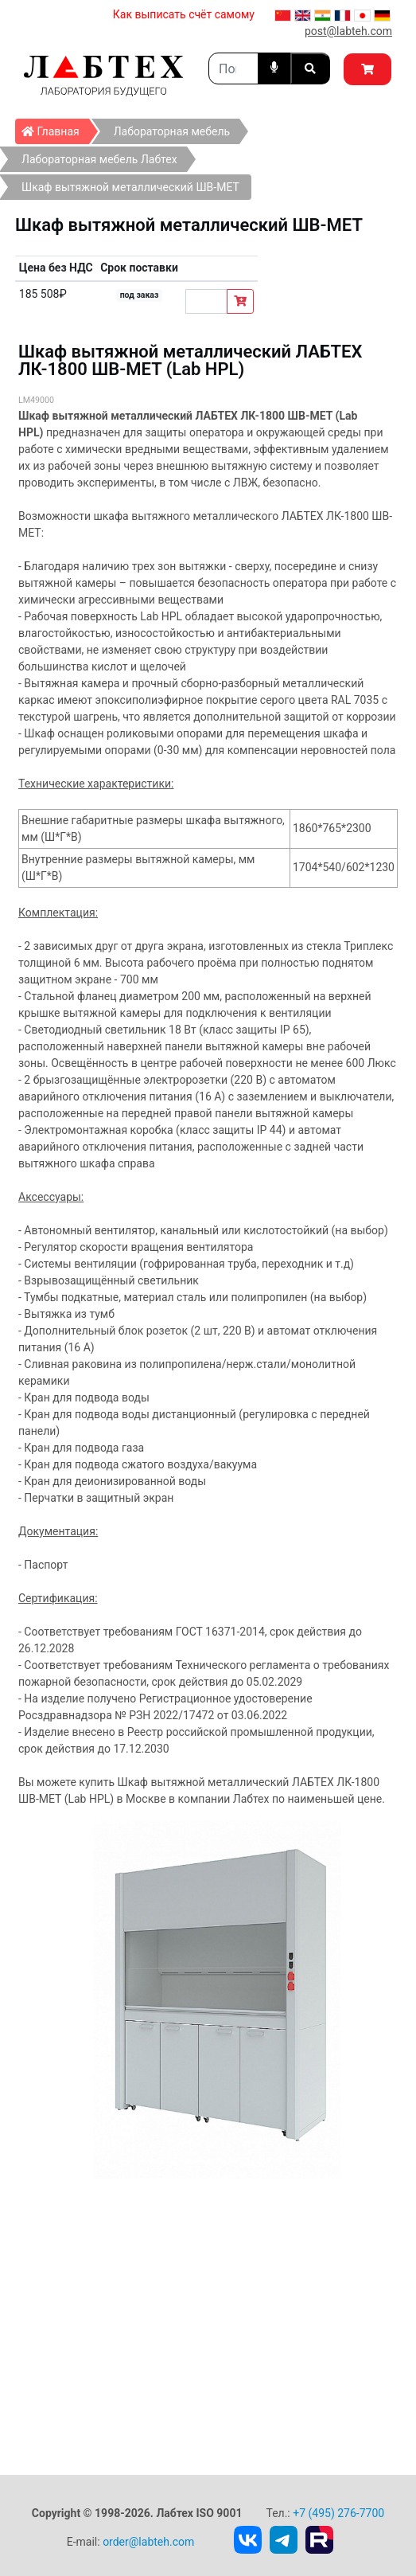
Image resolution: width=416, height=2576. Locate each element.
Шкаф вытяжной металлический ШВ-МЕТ (130, 187)
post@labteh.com (348, 31)
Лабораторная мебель (172, 131)
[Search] (233, 68)
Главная (55, 128)
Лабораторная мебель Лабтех (99, 159)
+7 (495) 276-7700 (338, 2513)
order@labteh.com (148, 2541)
